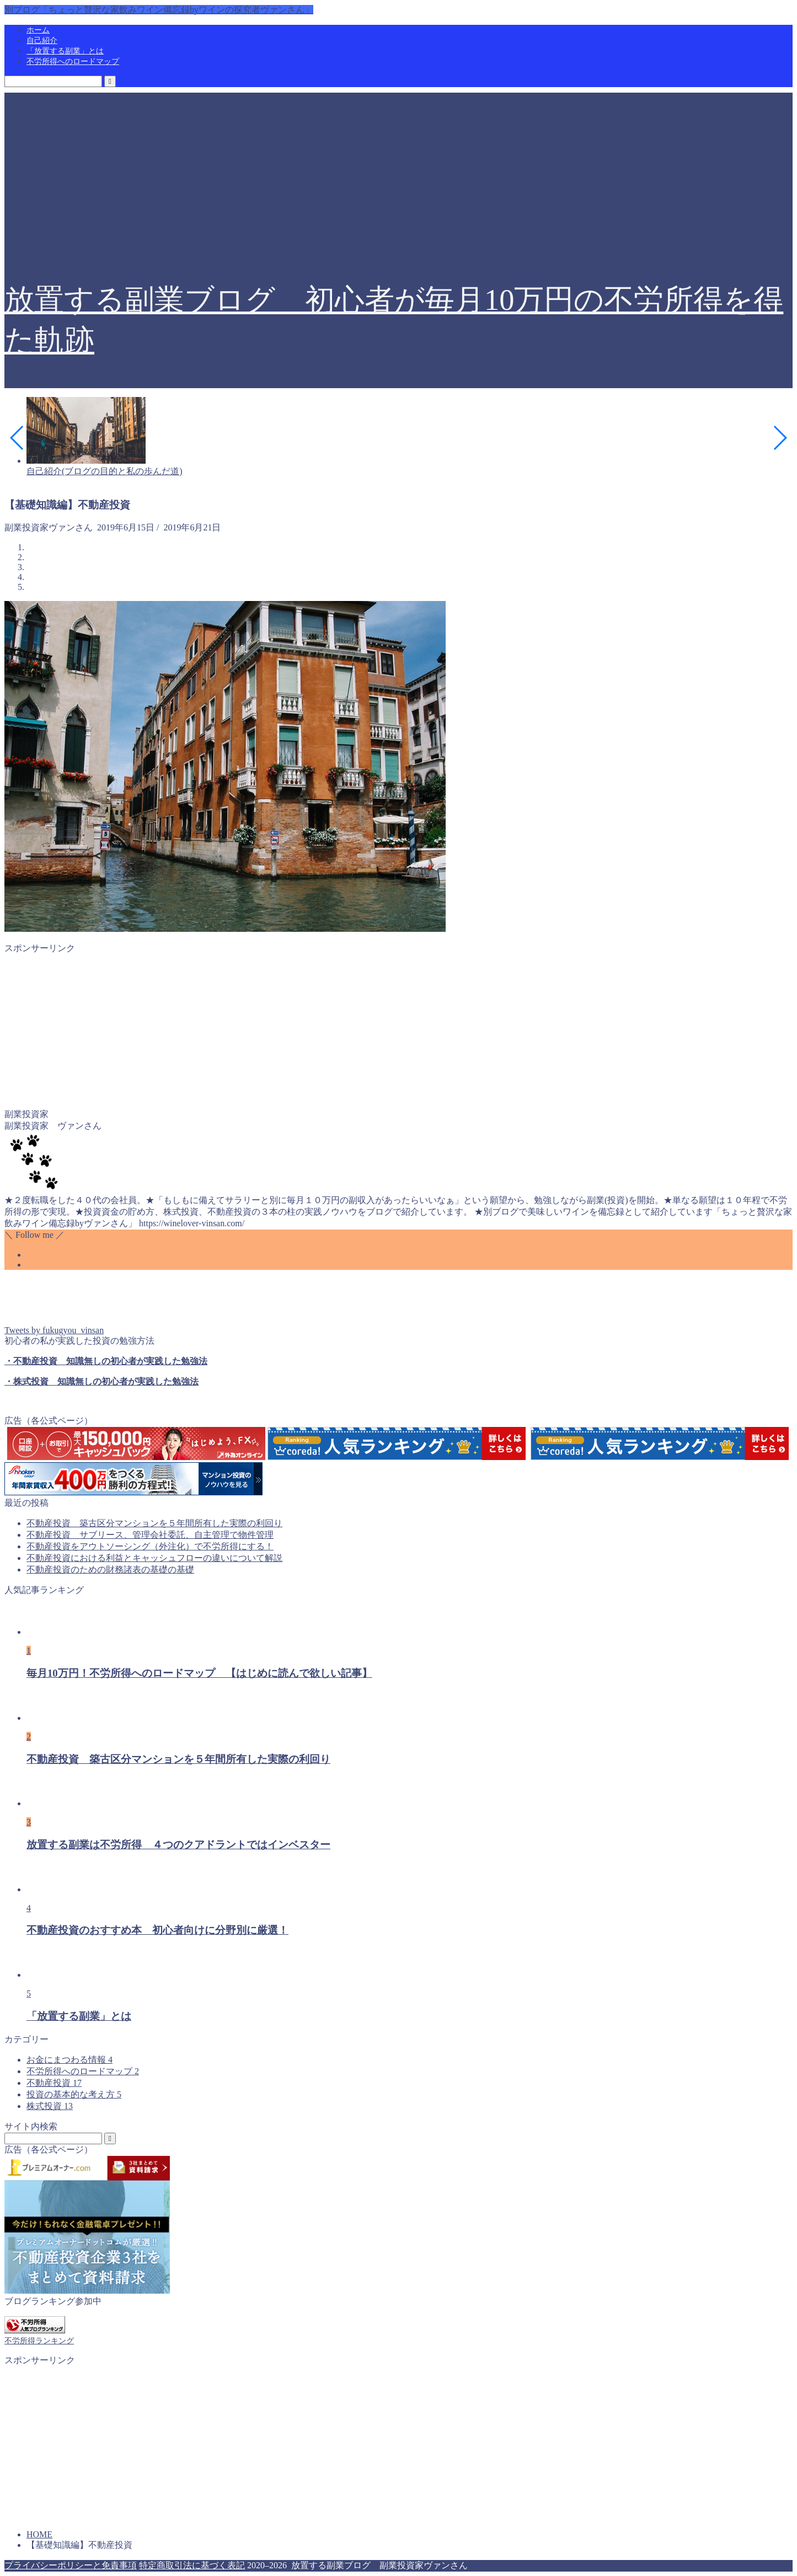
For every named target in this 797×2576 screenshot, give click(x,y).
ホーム (38, 30)
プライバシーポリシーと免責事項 (70, 2565)
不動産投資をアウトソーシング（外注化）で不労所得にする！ (150, 1546)
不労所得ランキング (39, 2340)
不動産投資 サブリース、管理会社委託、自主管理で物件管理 (150, 1534)
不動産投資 (54, 2082)
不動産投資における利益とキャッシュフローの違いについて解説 (154, 1558)
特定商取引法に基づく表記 (192, 2565)
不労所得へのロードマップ (72, 61)
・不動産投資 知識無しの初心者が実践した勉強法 (105, 1361)
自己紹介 (41, 40)
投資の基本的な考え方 (73, 2094)
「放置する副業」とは (65, 51)
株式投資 (49, 2106)
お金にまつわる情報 (69, 2059)
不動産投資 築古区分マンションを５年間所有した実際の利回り (154, 1523)
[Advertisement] (399, 170)
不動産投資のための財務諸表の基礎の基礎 (110, 1569)
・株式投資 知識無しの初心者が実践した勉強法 (101, 1381)
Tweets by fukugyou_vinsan (54, 1330)
